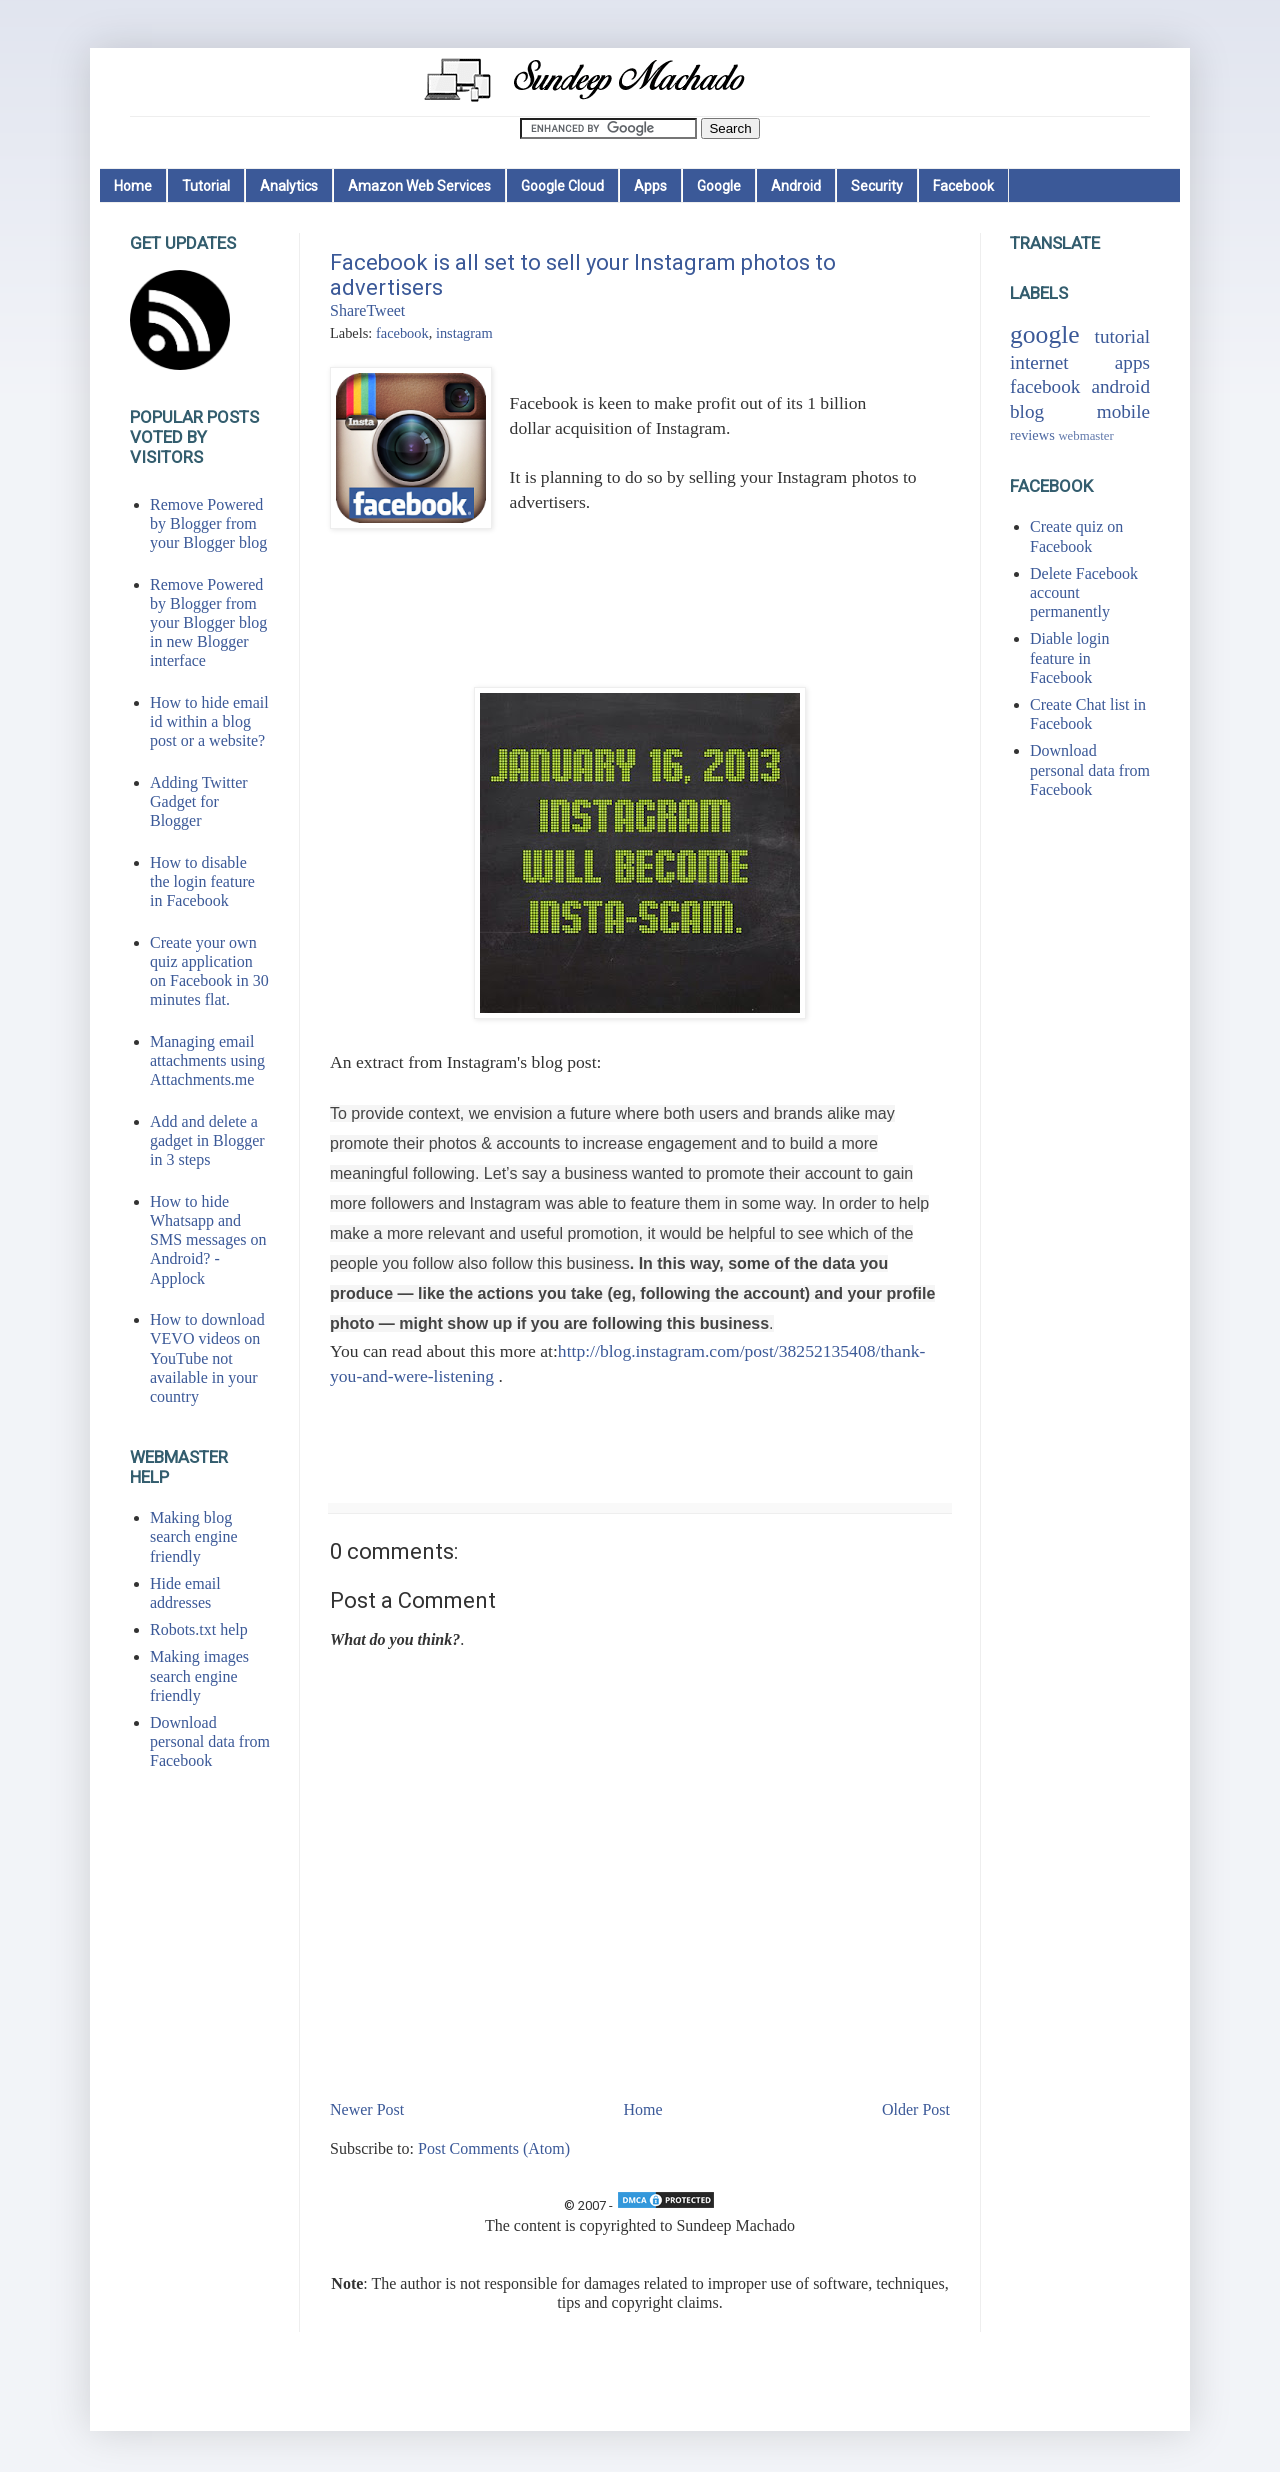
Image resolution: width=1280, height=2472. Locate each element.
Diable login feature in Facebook (1070, 657)
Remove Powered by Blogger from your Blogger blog (208, 523)
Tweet (385, 310)
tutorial (1122, 336)
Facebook (963, 186)
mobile (1123, 411)
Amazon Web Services (419, 186)
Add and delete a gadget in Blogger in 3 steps (207, 1140)
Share (348, 310)
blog (1027, 411)
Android (796, 186)
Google (719, 186)
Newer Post (367, 2109)
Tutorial (206, 186)
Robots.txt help (199, 1629)
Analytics (289, 186)
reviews (1032, 435)
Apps (650, 186)
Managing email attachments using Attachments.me (207, 1060)
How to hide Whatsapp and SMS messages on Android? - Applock (208, 1240)
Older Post (916, 2109)
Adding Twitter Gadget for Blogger (199, 801)
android (1120, 386)
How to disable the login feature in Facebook (202, 881)
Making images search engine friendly (199, 1675)
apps (1132, 362)
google (1045, 334)
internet (1039, 362)
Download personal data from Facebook (210, 1741)
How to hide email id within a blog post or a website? (209, 721)
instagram (464, 333)
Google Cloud (562, 186)
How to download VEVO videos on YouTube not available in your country (207, 1358)
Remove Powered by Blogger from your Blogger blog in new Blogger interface (208, 623)
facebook (402, 333)
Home (133, 186)
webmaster (1085, 436)
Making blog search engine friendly (194, 1536)
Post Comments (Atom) (494, 2148)
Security (877, 186)
